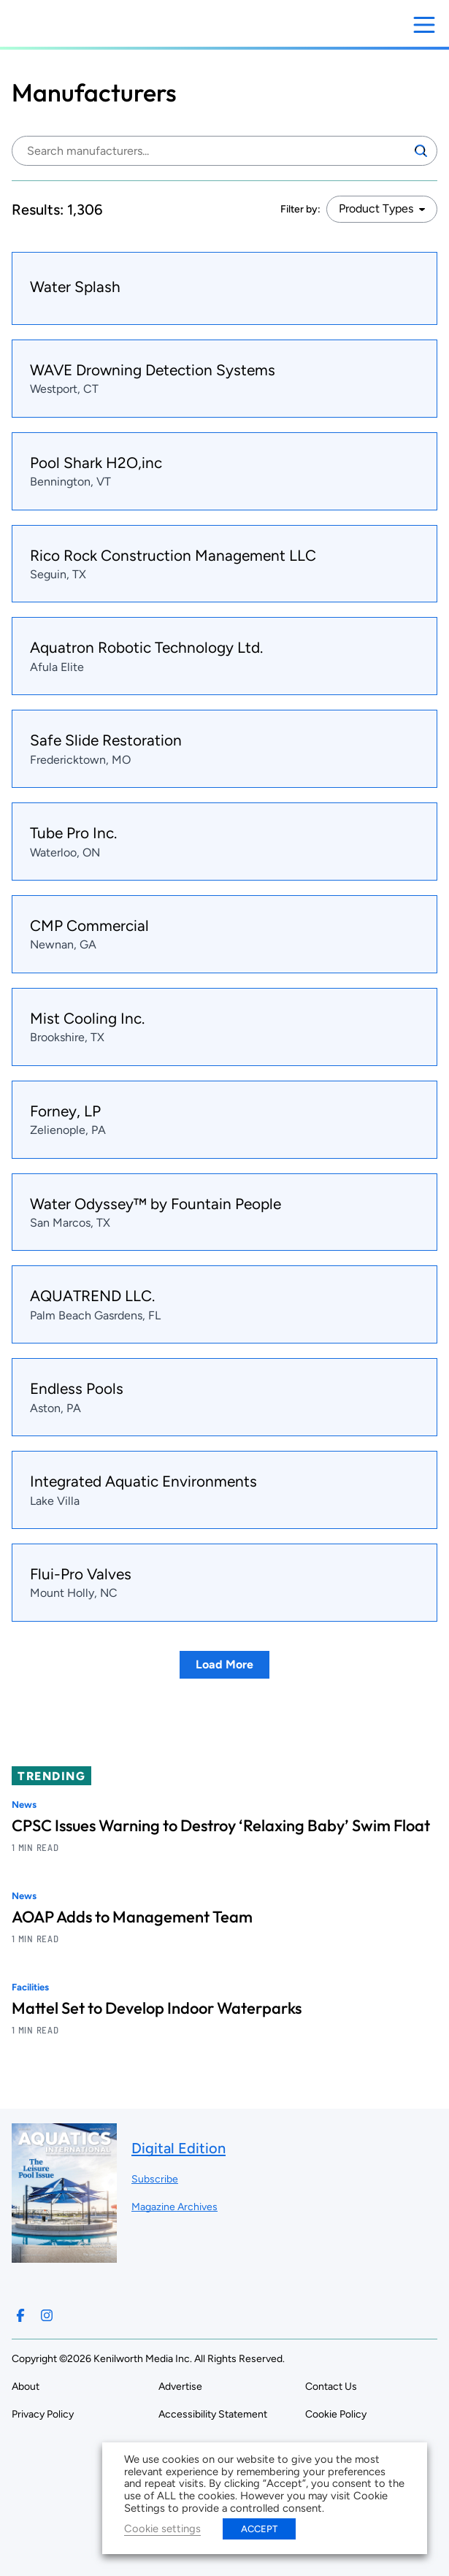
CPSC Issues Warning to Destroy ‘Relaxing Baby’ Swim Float (221, 1825)
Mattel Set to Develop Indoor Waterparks (157, 2008)
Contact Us (331, 2386)
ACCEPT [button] (259, 2528)
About (25, 2386)
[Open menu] (424, 24)
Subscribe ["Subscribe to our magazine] (154, 2179)
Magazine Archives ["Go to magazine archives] (174, 2207)
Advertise (180, 2386)
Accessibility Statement (212, 2414)
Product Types (376, 208)
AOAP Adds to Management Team (132, 1916)
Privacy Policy (43, 2414)
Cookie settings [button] (162, 2528)
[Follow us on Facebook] (20, 2315)
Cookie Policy (336, 2414)
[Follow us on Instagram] (46, 2315)
